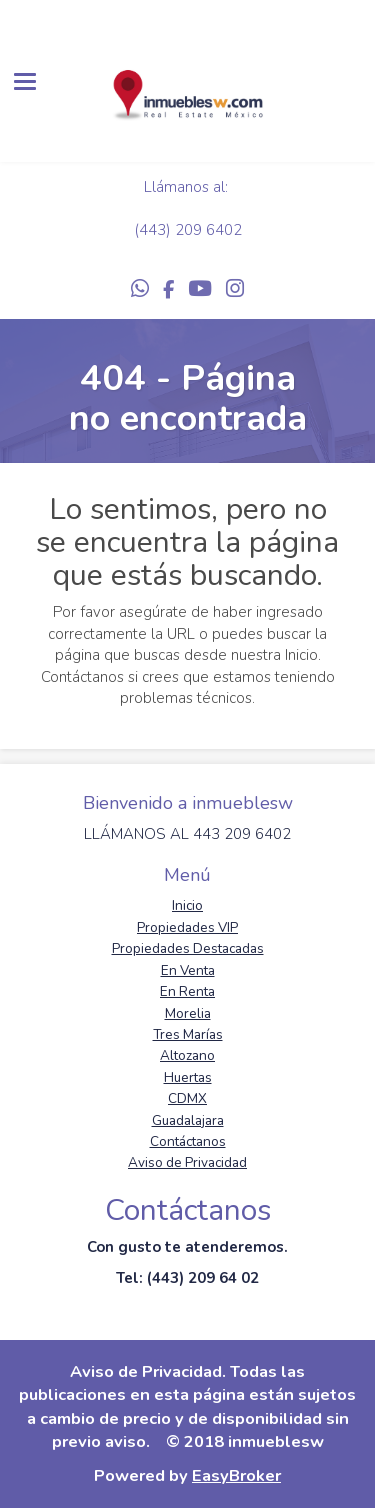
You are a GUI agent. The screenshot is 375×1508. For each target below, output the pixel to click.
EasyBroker (236, 1475)
